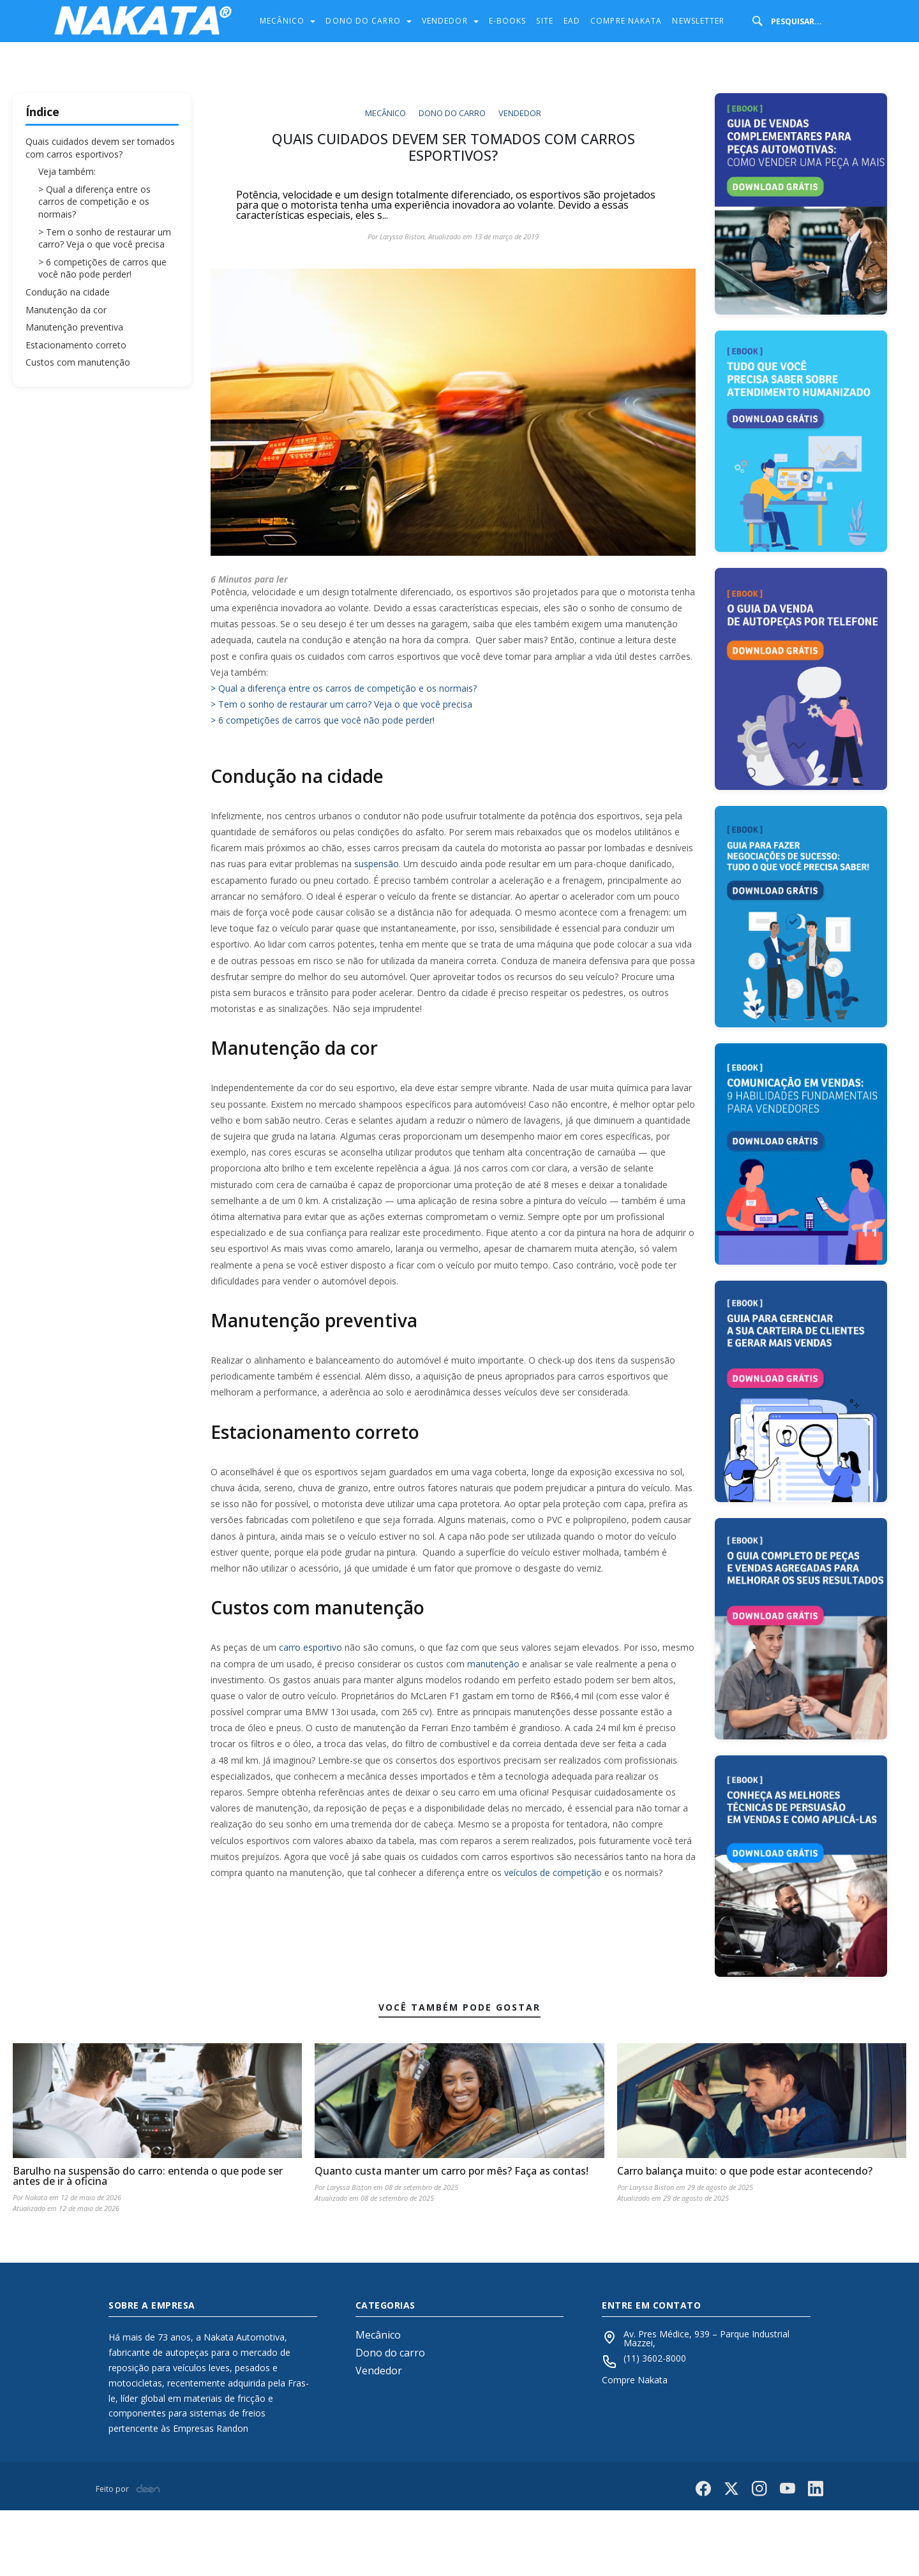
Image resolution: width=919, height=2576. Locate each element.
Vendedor (446, 21)
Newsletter (698, 21)
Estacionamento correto (76, 345)
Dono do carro (364, 21)
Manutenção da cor (66, 310)
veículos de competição (553, 1872)
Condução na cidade (68, 292)
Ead (572, 21)
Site (544, 21)
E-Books (508, 21)
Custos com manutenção (78, 362)
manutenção (493, 1664)
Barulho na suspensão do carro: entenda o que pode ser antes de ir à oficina (148, 2241)
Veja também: (67, 171)
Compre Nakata (626, 21)
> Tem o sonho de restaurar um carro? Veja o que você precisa (104, 238)
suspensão (376, 864)
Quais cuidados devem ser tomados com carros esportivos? (100, 147)
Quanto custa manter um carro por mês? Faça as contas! (451, 2236)
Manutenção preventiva (74, 327)
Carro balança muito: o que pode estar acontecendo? (744, 2236)
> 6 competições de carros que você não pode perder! (102, 268)
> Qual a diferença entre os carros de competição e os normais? (94, 201)
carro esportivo (310, 1647)
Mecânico (284, 21)
